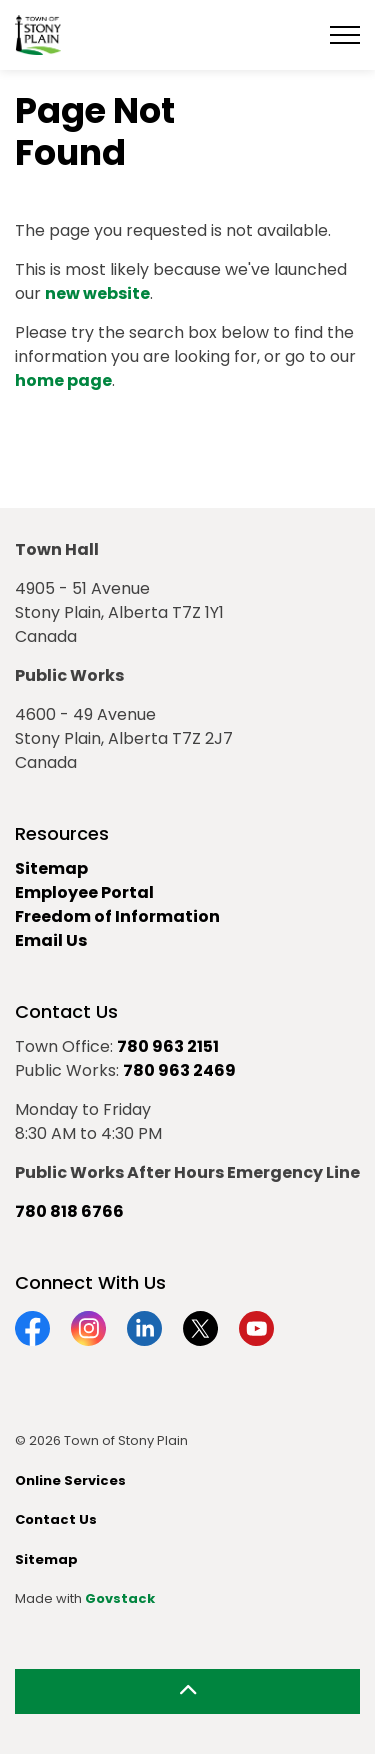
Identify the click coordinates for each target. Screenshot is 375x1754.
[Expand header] (345, 35)
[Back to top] (187, 1691)
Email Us (51, 940)
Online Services (70, 1480)
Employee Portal (84, 892)
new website (97, 293)
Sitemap (51, 868)
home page (63, 380)
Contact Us (56, 1519)
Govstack (120, 1598)
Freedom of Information (117, 916)
